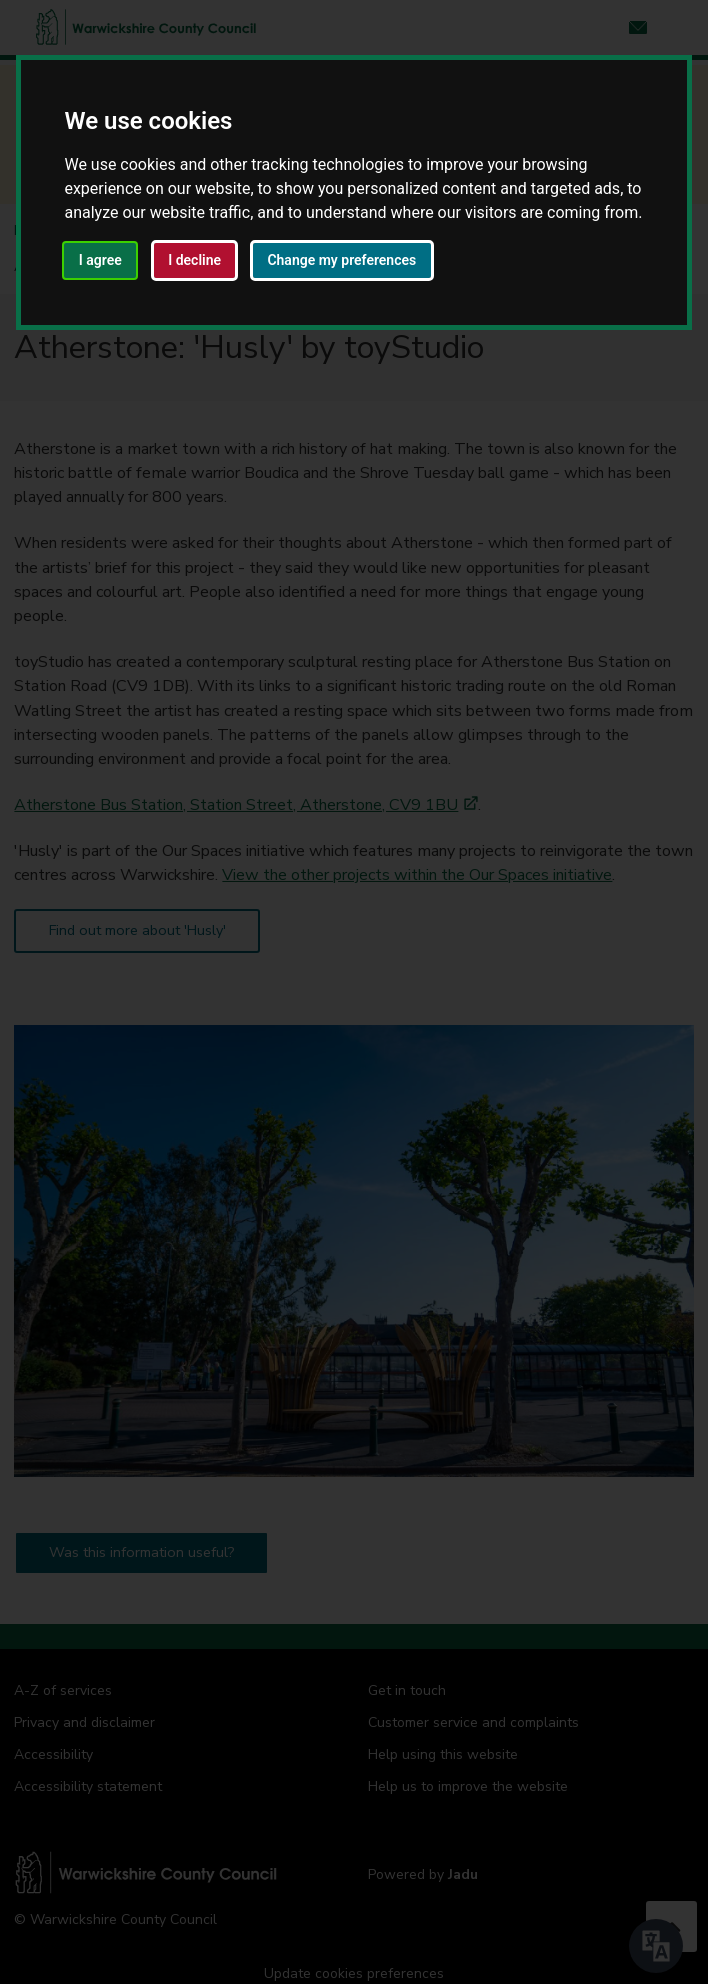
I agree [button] (100, 260)
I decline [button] (194, 260)
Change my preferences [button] (341, 260)
